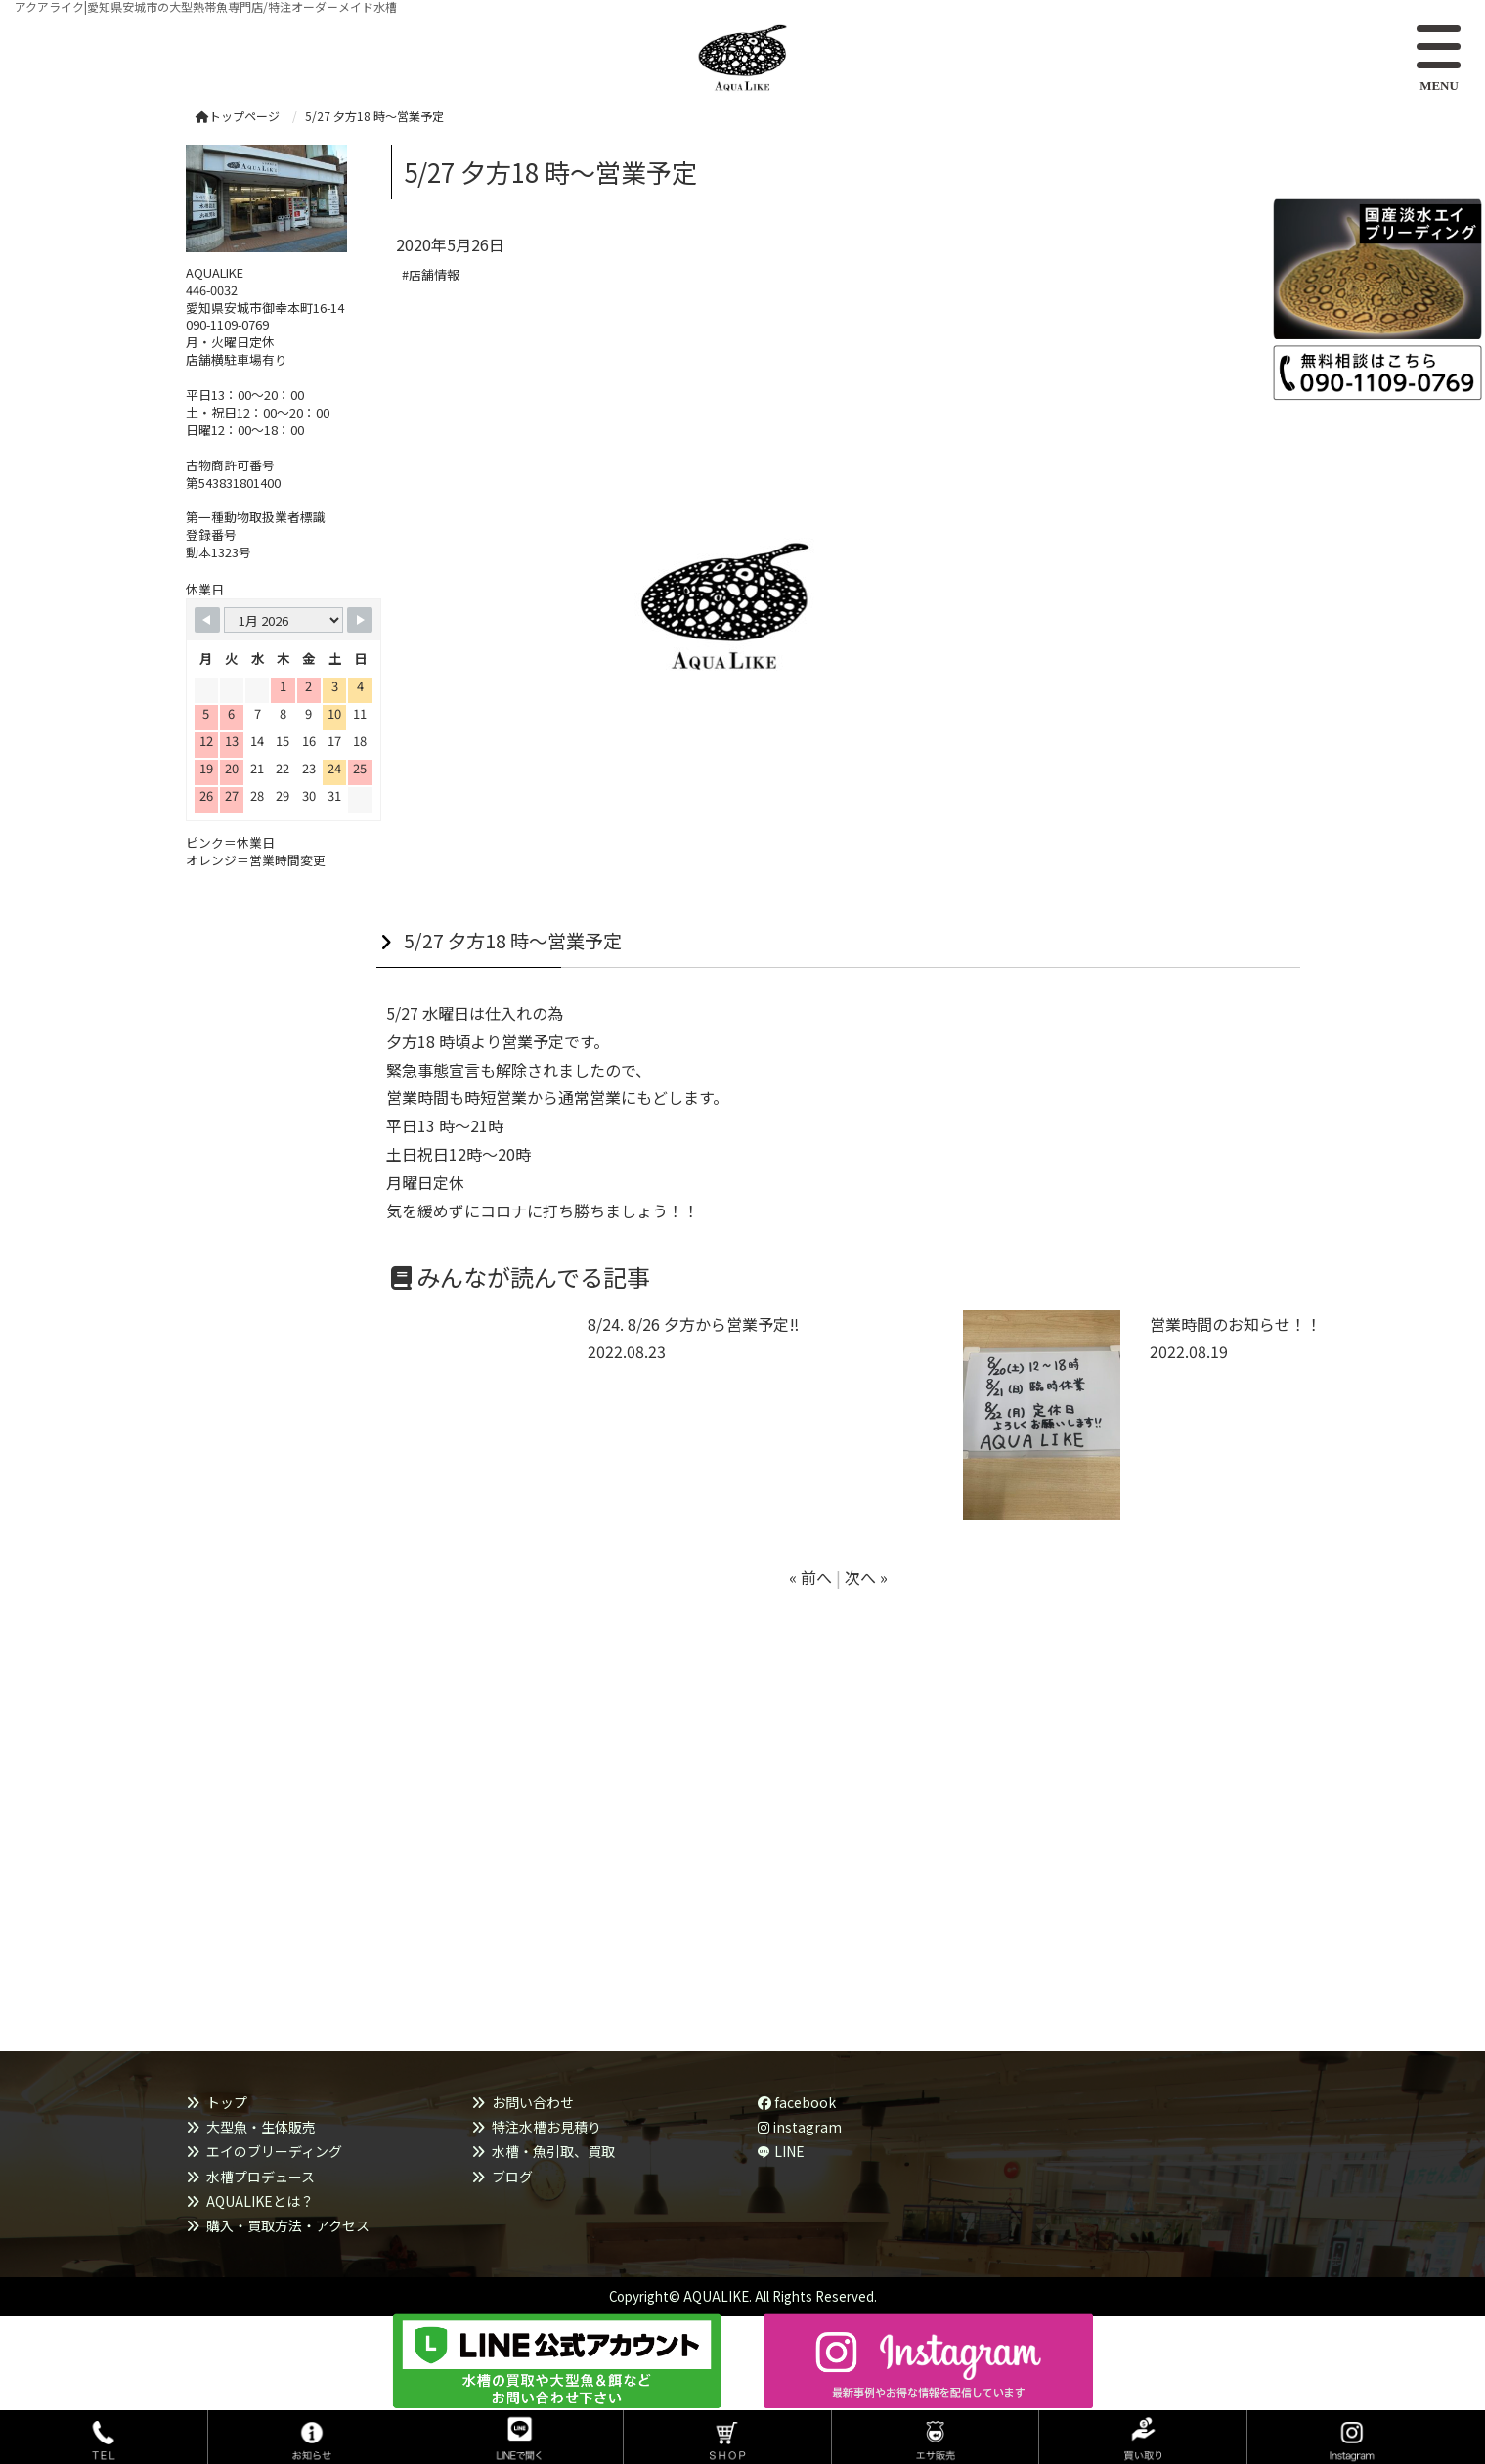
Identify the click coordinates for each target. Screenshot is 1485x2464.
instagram (800, 2126)
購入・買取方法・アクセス (288, 2225)
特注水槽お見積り (546, 2126)
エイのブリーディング (274, 2151)
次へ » (866, 1577)
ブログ (512, 2176)
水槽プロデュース (260, 2176)
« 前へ (810, 1577)
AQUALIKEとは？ (260, 2201)
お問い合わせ (533, 2102)
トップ (226, 2102)
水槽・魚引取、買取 (553, 2151)
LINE (789, 2151)
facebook (797, 2102)
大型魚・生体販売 (261, 2126)
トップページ (238, 116)
